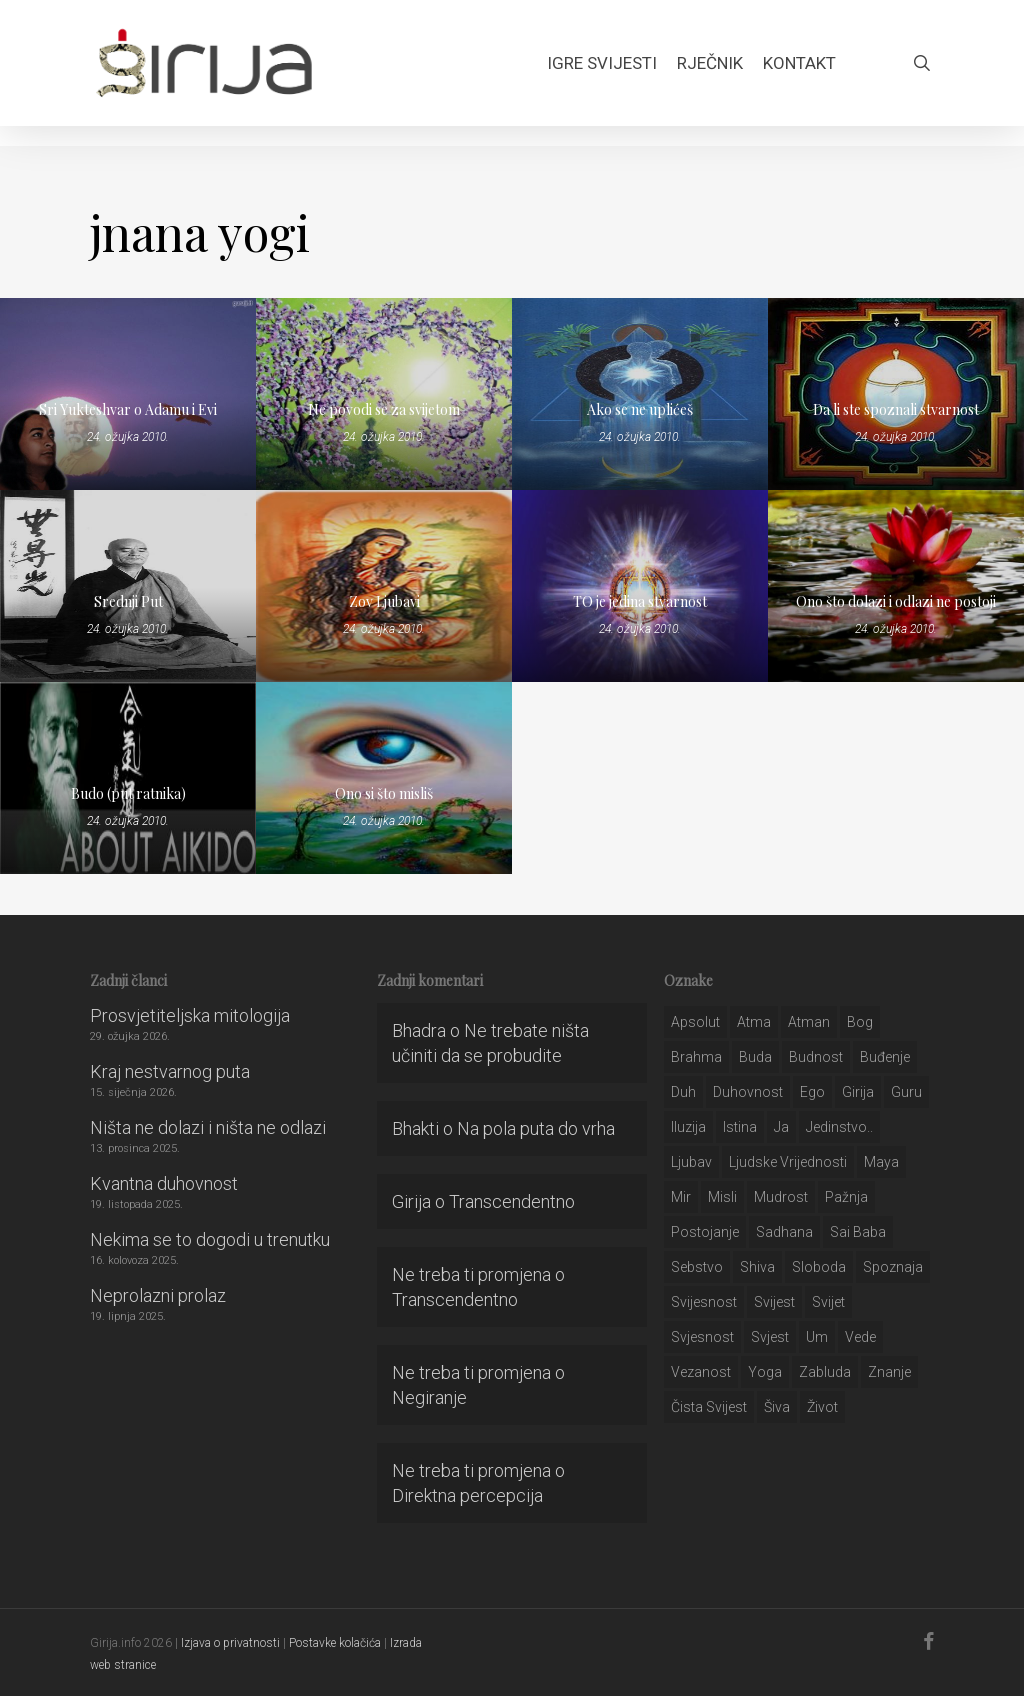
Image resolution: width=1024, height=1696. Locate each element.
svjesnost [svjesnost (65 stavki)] (702, 1337)
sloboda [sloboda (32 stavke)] (819, 1267)
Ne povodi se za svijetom (384, 409)
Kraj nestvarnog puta (170, 1071)
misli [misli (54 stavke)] (722, 1197)
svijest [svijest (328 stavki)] (774, 1302)
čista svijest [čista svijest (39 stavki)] (709, 1407)
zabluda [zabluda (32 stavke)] (825, 1372)
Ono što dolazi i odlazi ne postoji (896, 601)
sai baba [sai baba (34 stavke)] (858, 1232)
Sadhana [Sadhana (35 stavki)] (784, 1232)
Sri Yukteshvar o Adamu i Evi (128, 409)
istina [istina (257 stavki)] (740, 1127)
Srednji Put (128, 601)
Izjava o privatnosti (230, 1643)
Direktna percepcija (467, 1495)
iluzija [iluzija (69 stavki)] (688, 1127)
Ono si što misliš (384, 793)
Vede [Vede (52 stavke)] (860, 1337)
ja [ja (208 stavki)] (781, 1127)
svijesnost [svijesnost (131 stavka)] (704, 1302)
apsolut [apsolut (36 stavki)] (695, 1022)
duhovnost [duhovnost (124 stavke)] (748, 1092)
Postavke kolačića (335, 1643)
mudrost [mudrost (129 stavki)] (781, 1197)
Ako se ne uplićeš (640, 409)
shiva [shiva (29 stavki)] (757, 1267)
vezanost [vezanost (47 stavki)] (701, 1372)
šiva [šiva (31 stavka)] (777, 1407)
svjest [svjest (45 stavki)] (770, 1337)
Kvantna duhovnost (164, 1183)
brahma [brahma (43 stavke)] (696, 1057)
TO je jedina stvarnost (640, 601)
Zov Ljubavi (384, 601)
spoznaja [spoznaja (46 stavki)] (893, 1267)
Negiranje (429, 1397)
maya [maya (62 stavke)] (881, 1162)
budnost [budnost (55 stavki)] (816, 1057)
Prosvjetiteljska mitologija (190, 1015)
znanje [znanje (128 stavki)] (889, 1372)
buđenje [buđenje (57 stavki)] (885, 1057)
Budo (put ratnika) (128, 793)
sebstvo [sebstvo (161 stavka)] (697, 1267)
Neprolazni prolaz (158, 1295)
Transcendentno (512, 1201)
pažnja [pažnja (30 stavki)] (846, 1197)
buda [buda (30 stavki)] (755, 1057)
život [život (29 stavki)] (822, 1407)
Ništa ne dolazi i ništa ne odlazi (208, 1127)
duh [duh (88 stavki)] (683, 1092)
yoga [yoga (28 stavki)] (765, 1372)
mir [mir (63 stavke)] (681, 1197)
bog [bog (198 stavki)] (860, 1022)
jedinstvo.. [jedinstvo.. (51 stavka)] (839, 1127)
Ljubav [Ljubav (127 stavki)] (691, 1162)
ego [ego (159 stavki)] (812, 1092)
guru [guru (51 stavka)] (906, 1092)
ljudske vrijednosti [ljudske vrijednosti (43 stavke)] (788, 1162)
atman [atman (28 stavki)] (809, 1022)
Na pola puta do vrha (536, 1128)
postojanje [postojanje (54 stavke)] (705, 1232)
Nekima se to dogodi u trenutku (210, 1239)
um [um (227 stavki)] (817, 1337)
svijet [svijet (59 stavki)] (828, 1302)
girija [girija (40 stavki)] (858, 1092)
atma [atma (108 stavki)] (754, 1022)
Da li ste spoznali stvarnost (896, 409)
